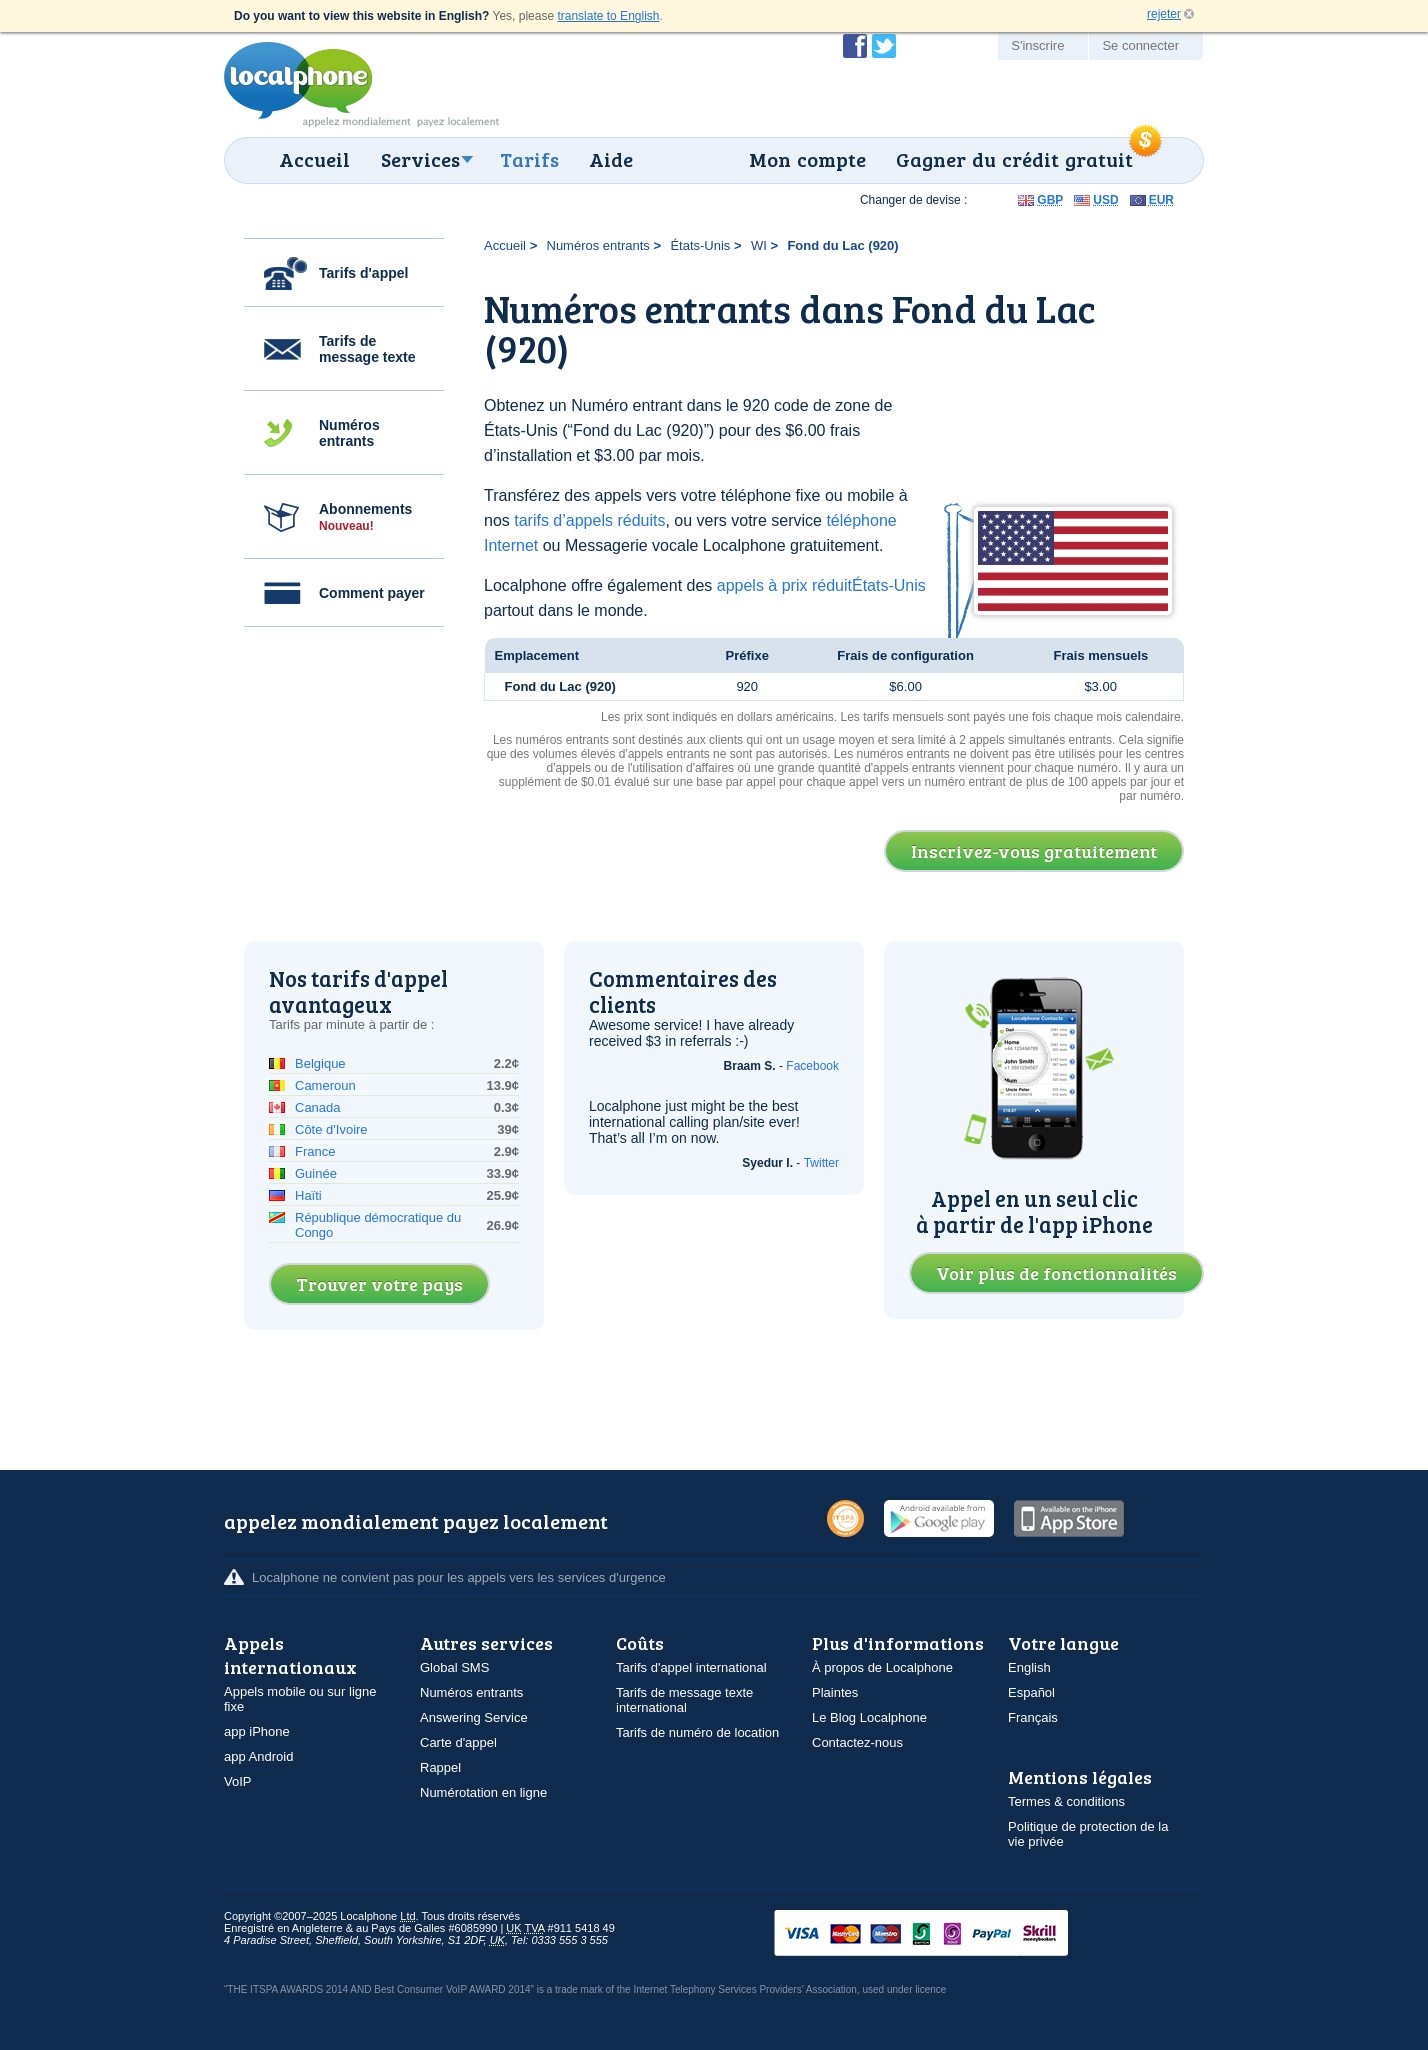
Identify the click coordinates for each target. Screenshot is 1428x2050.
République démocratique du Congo (378, 1225)
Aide (611, 159)
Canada (318, 1107)
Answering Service (474, 1717)
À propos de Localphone (882, 1667)
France (315, 1151)
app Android (258, 1756)
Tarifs (529, 159)
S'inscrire (1037, 45)
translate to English (608, 16)
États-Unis (700, 245)
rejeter (1164, 14)
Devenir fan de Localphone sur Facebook (855, 46)
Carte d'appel (458, 1742)
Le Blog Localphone (869, 1717)
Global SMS (454, 1667)
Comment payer (372, 593)
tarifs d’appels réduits (589, 520)
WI (759, 245)
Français (1033, 1717)
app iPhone (257, 1731)
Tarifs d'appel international (691, 1667)
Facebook (812, 1066)
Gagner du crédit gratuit (1014, 159)
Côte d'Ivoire (331, 1129)
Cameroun (325, 1085)
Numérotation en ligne (483, 1792)
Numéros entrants (349, 433)
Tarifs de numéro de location (697, 1732)
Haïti (308, 1195)
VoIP (237, 1781)
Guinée (316, 1173)
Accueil (314, 159)
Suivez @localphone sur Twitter (884, 46)
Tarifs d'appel (363, 273)
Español (1031, 1692)
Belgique (320, 1063)
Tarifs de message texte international (684, 1700)
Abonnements (365, 517)
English (1029, 1667)
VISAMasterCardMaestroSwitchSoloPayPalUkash (949, 1934)
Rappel (440, 1767)
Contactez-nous (857, 1742)
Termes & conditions (1066, 1801)
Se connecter (1140, 45)
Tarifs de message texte (367, 349)
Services (420, 159)
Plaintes (835, 1692)
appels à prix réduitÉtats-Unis (821, 585)
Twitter (821, 1163)
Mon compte (807, 159)
